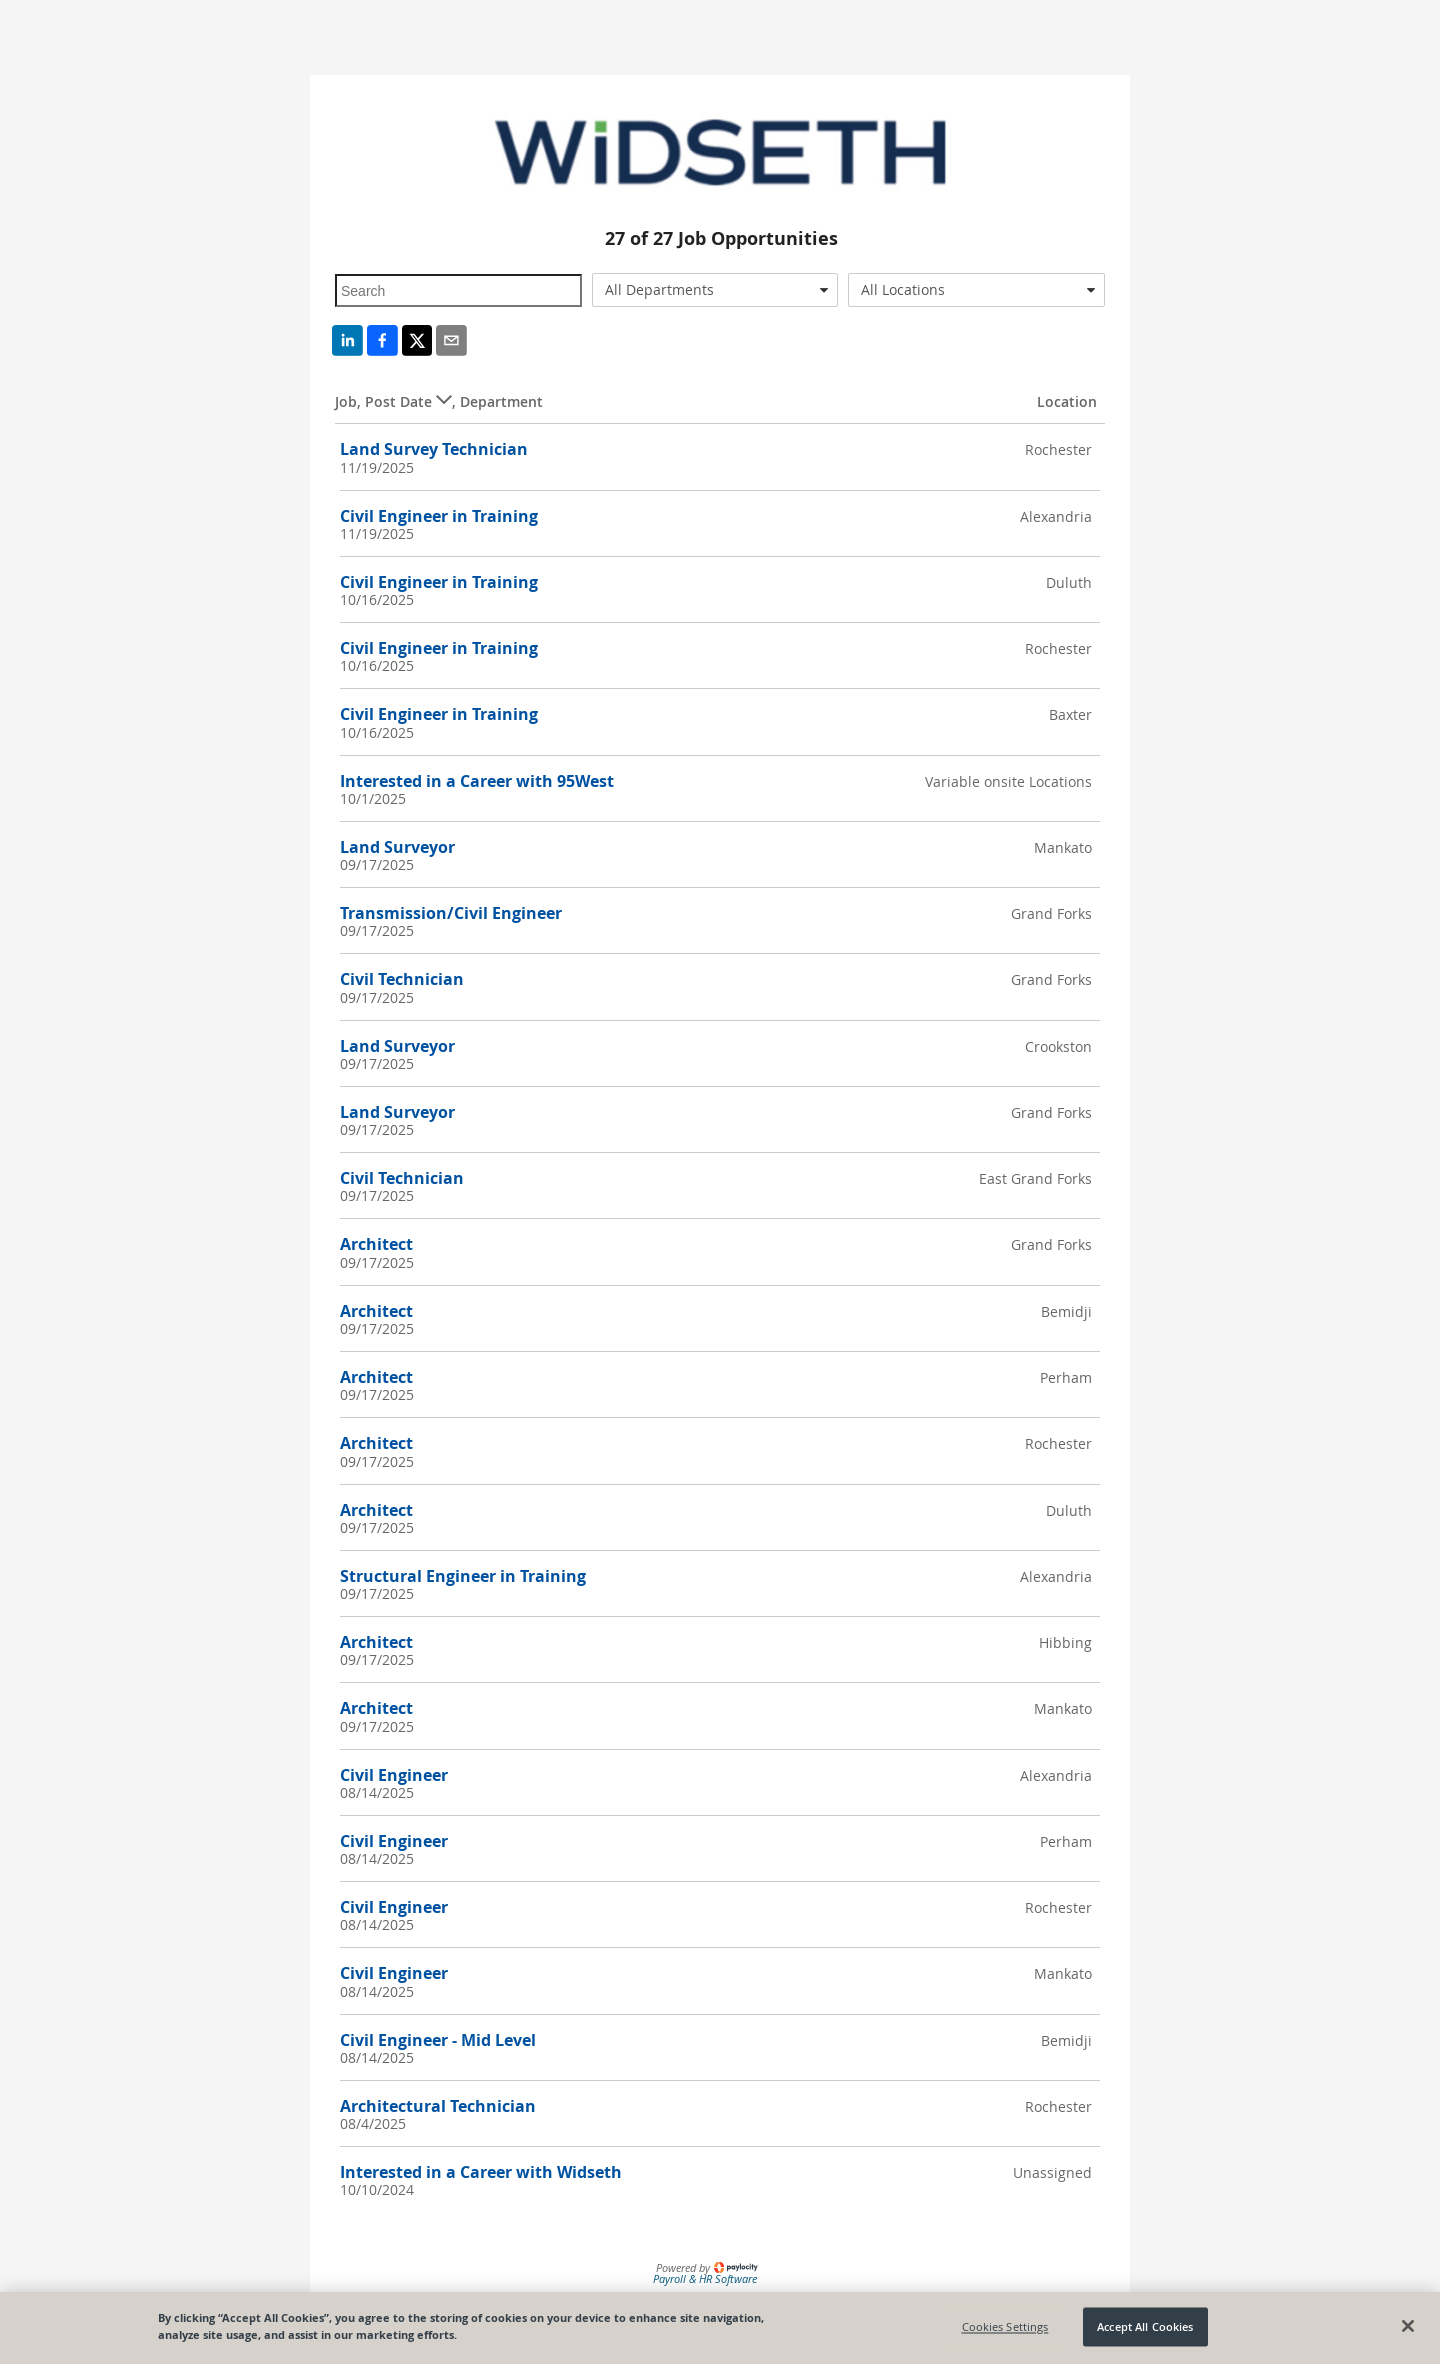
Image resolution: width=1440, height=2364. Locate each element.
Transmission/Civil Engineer (451, 913)
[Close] (1408, 2326)
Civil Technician (402, 979)
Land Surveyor (397, 847)
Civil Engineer (394, 1775)
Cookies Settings (1005, 2326)
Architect (376, 1244)
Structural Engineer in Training (463, 1576)
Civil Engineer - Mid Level (438, 2040)
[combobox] (715, 290)
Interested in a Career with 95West (477, 781)
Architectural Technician (438, 2106)
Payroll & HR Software (705, 2278)
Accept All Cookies (1145, 2326)
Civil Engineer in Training (439, 516)
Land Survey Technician (434, 449)
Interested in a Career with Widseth (481, 2172)
